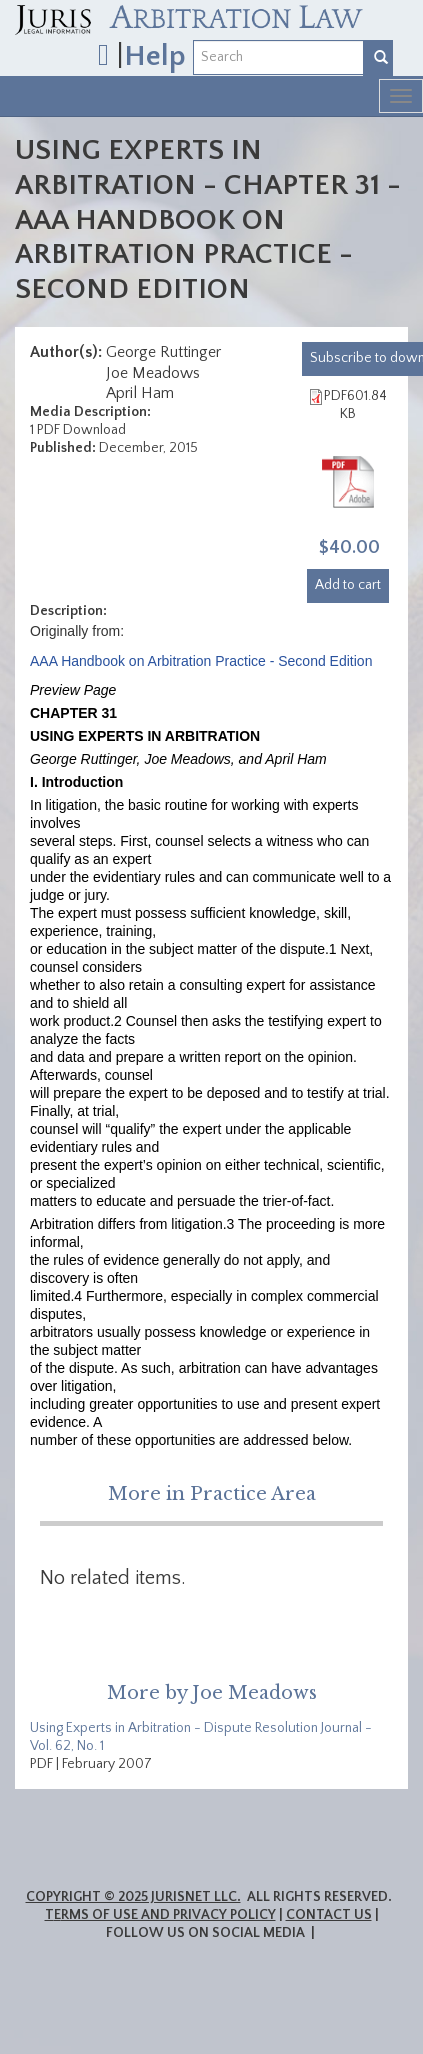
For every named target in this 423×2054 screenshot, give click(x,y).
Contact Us (329, 1915)
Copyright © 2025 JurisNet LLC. (133, 1897)
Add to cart (348, 585)
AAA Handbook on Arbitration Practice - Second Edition (201, 661)
